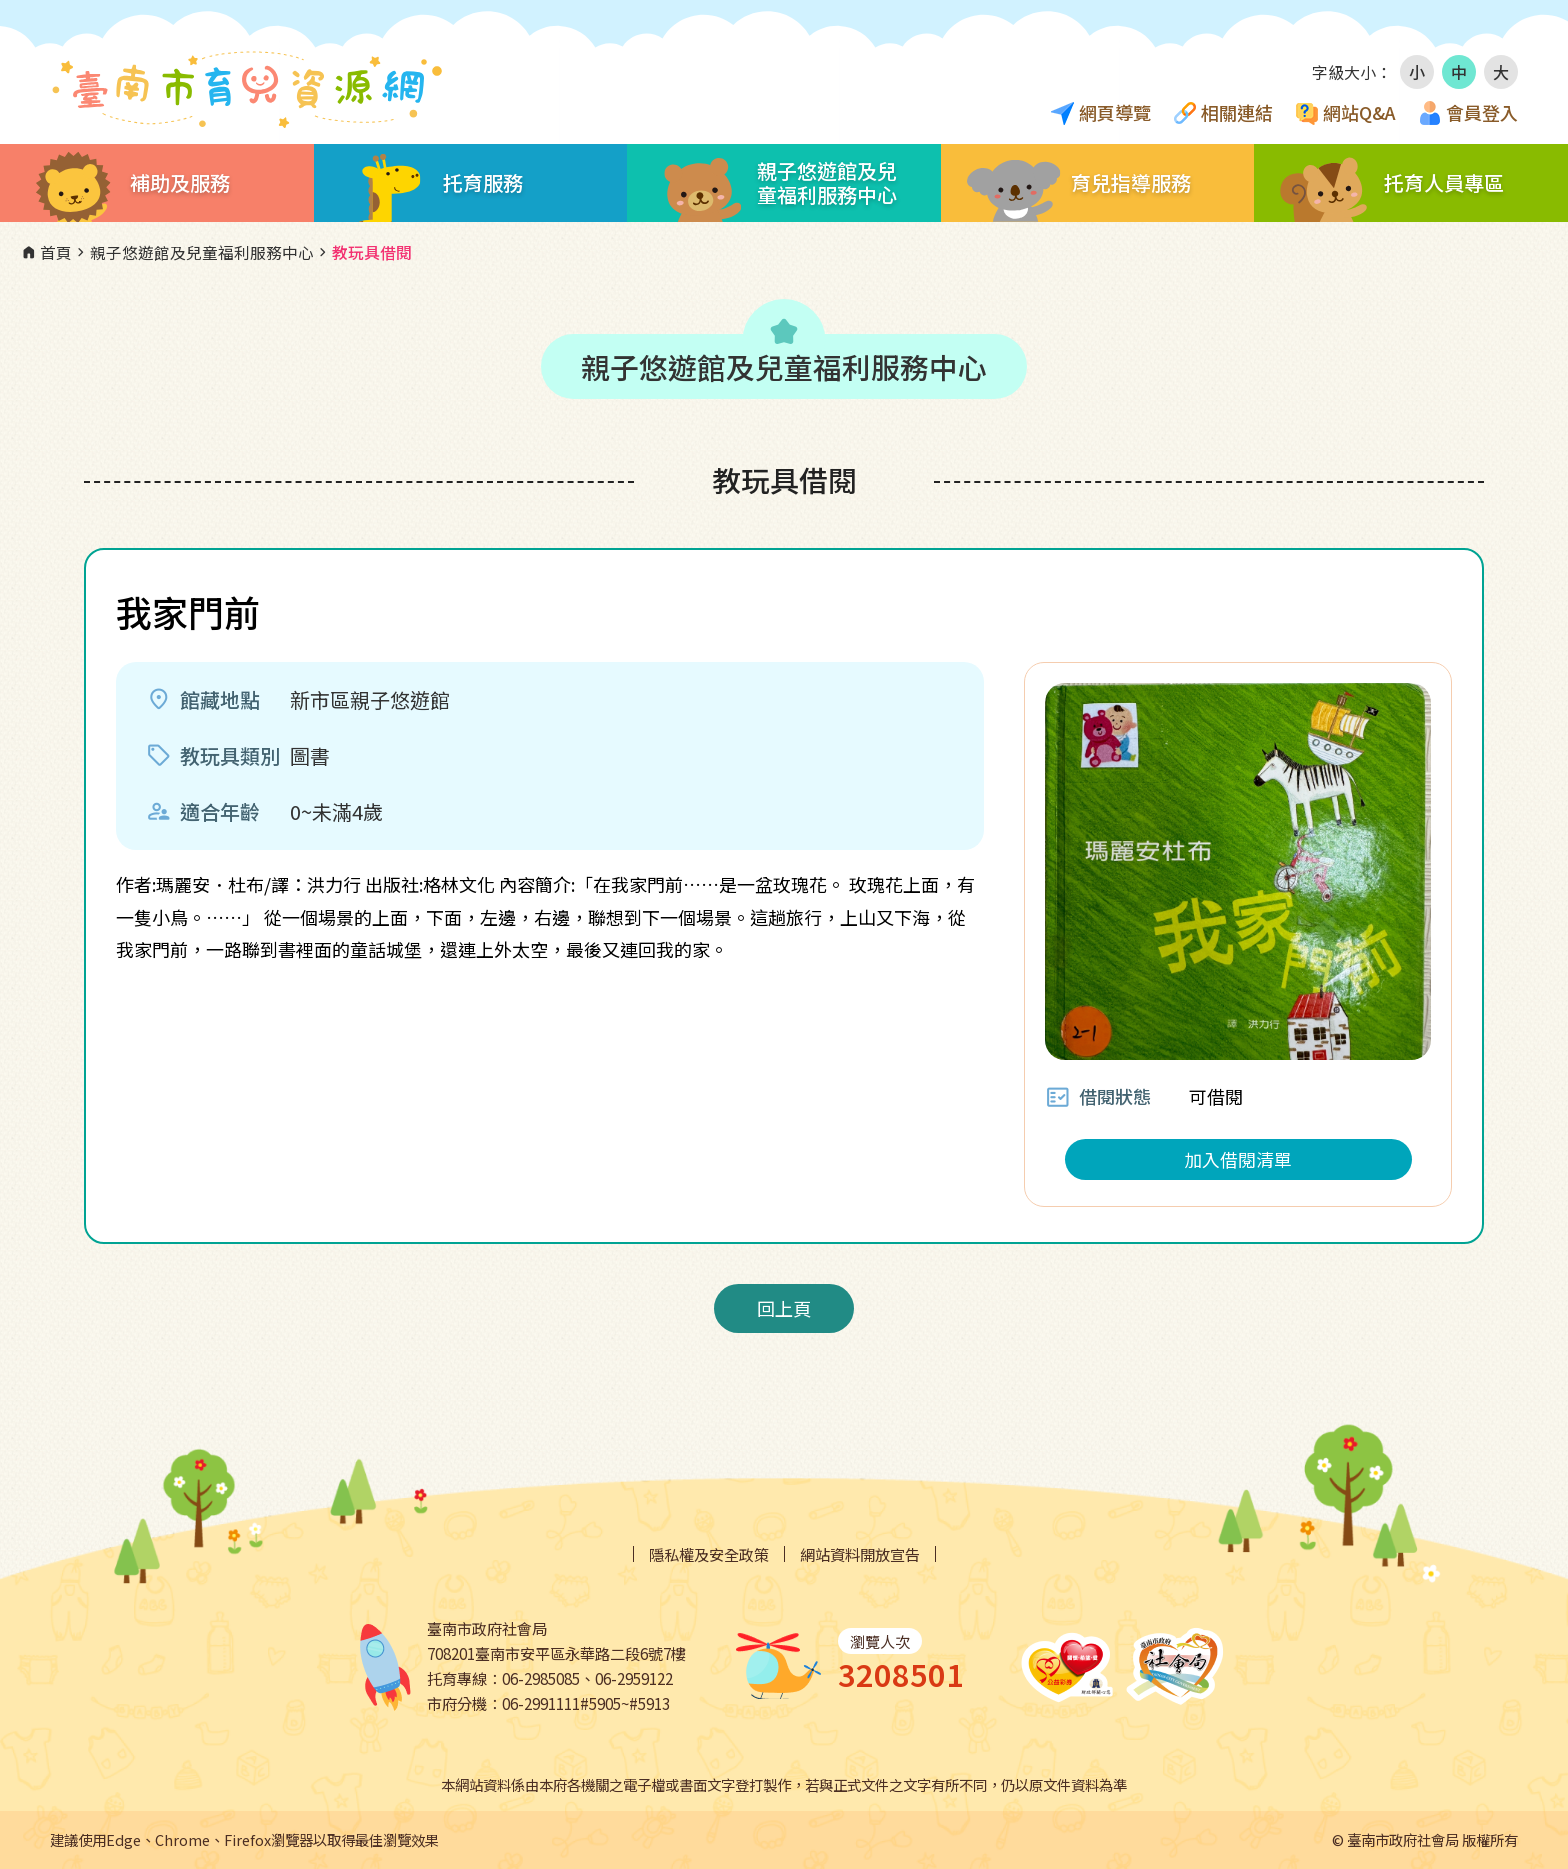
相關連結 (1237, 112)
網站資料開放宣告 (860, 1554)
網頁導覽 (1115, 112)
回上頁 (784, 1308)
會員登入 (1482, 112)
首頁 (46, 253)
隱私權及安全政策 (709, 1554)
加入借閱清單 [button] (1238, 1159)
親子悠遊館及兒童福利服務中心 (193, 253)
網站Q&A (1359, 112)
